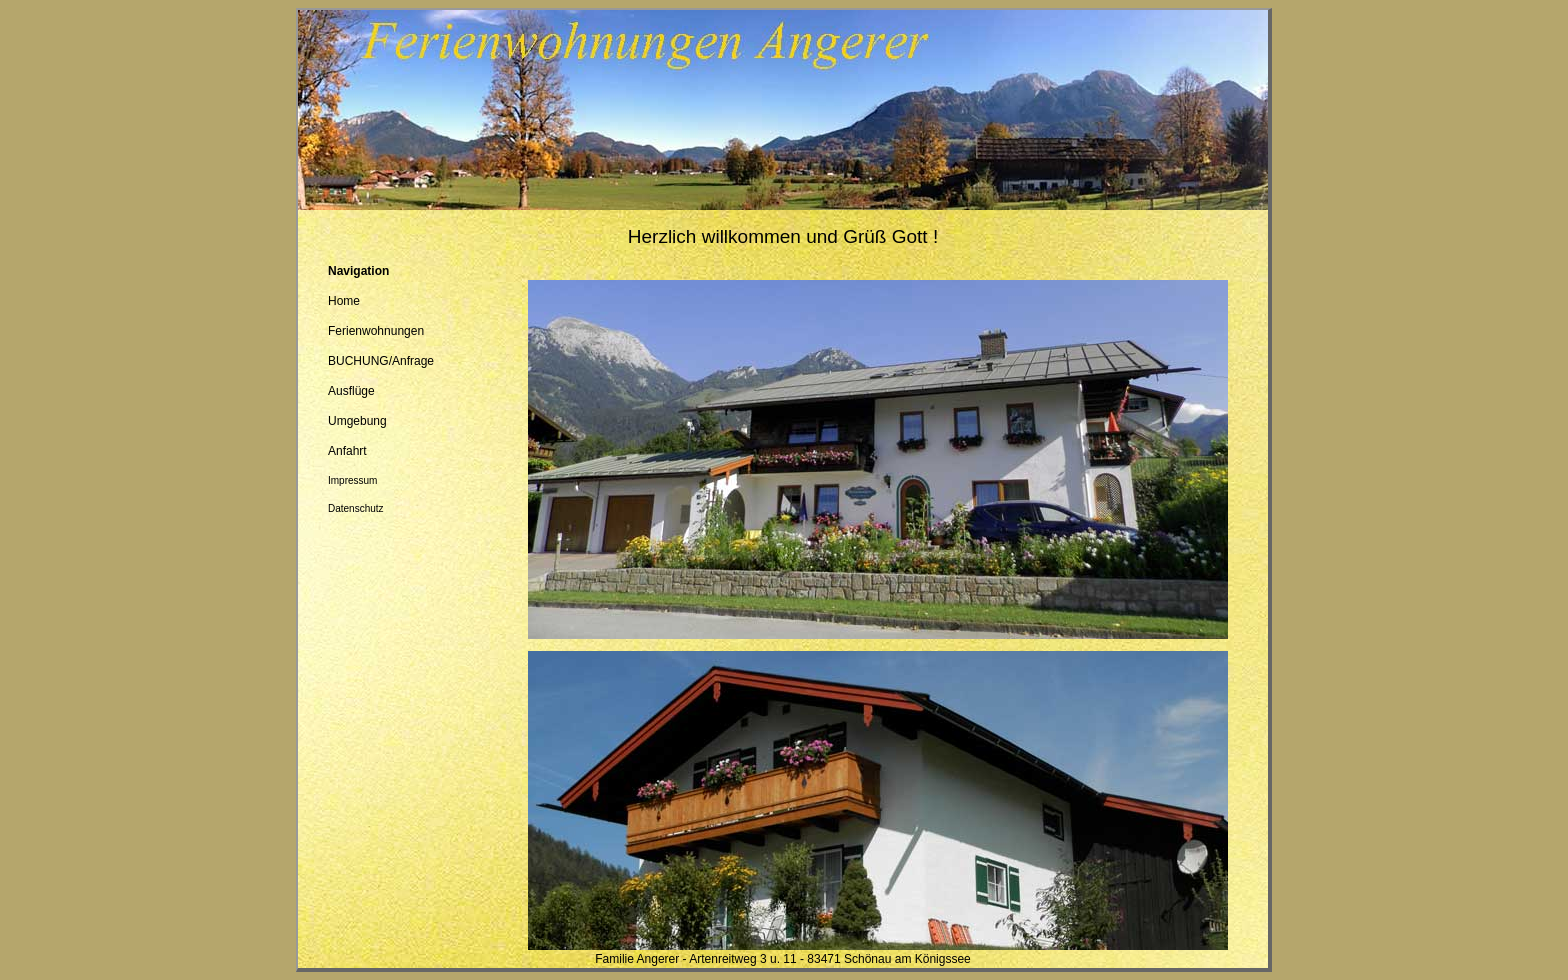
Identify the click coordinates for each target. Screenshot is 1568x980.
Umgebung (357, 421)
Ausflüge (351, 391)
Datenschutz (356, 508)
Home (344, 301)
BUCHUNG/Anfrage (381, 361)
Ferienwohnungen (376, 331)
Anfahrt (347, 451)
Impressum (352, 480)
